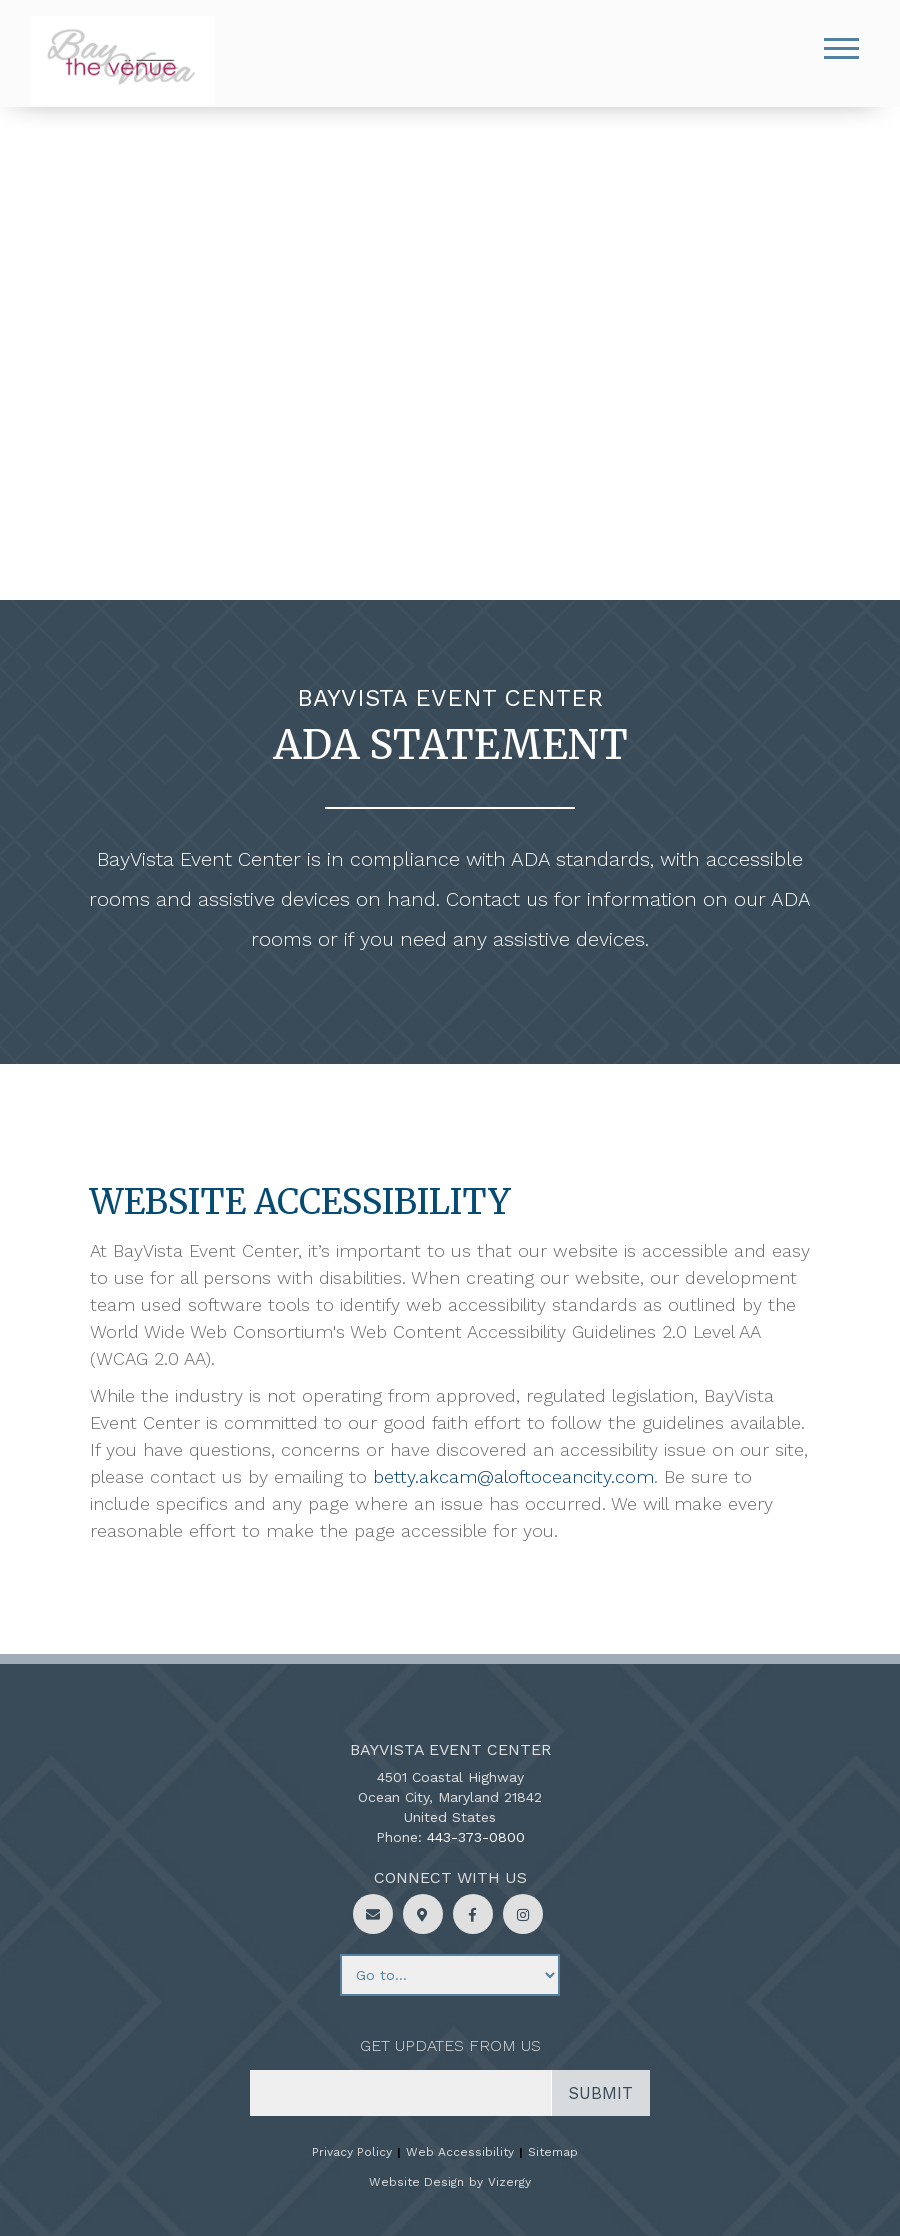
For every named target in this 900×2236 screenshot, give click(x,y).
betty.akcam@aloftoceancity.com (513, 1476)
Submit (600, 2093)
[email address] (401, 2093)
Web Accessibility (460, 2152)
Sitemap (553, 2152)
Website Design (416, 2182)
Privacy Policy (352, 2152)
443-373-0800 (476, 1837)
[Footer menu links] (450, 1975)
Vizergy (509, 2182)
